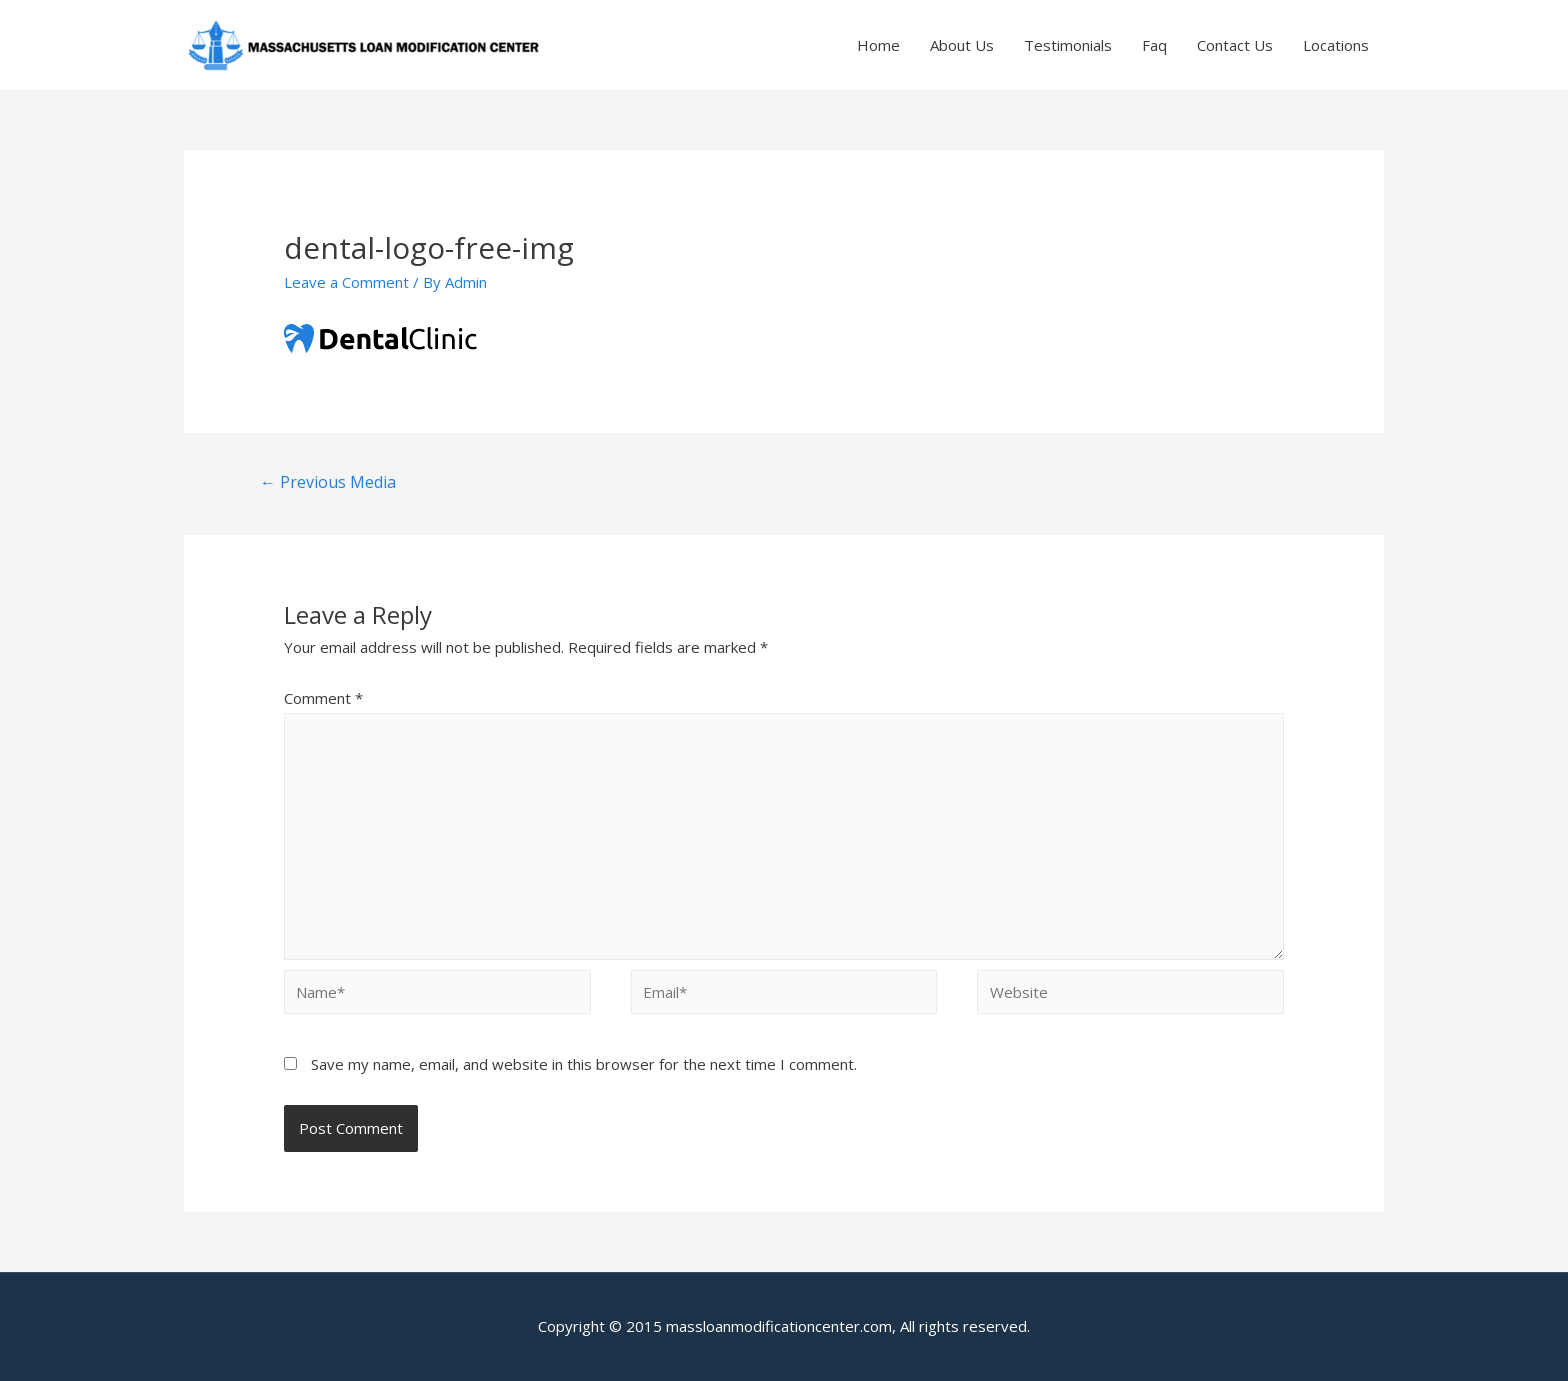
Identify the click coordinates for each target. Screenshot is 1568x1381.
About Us (962, 45)
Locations (1336, 45)
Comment (323, 698)
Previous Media (328, 482)
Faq (1154, 45)
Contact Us (1235, 45)
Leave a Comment (346, 282)
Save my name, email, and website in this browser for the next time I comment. (584, 1064)
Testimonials (1068, 45)
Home (878, 45)
